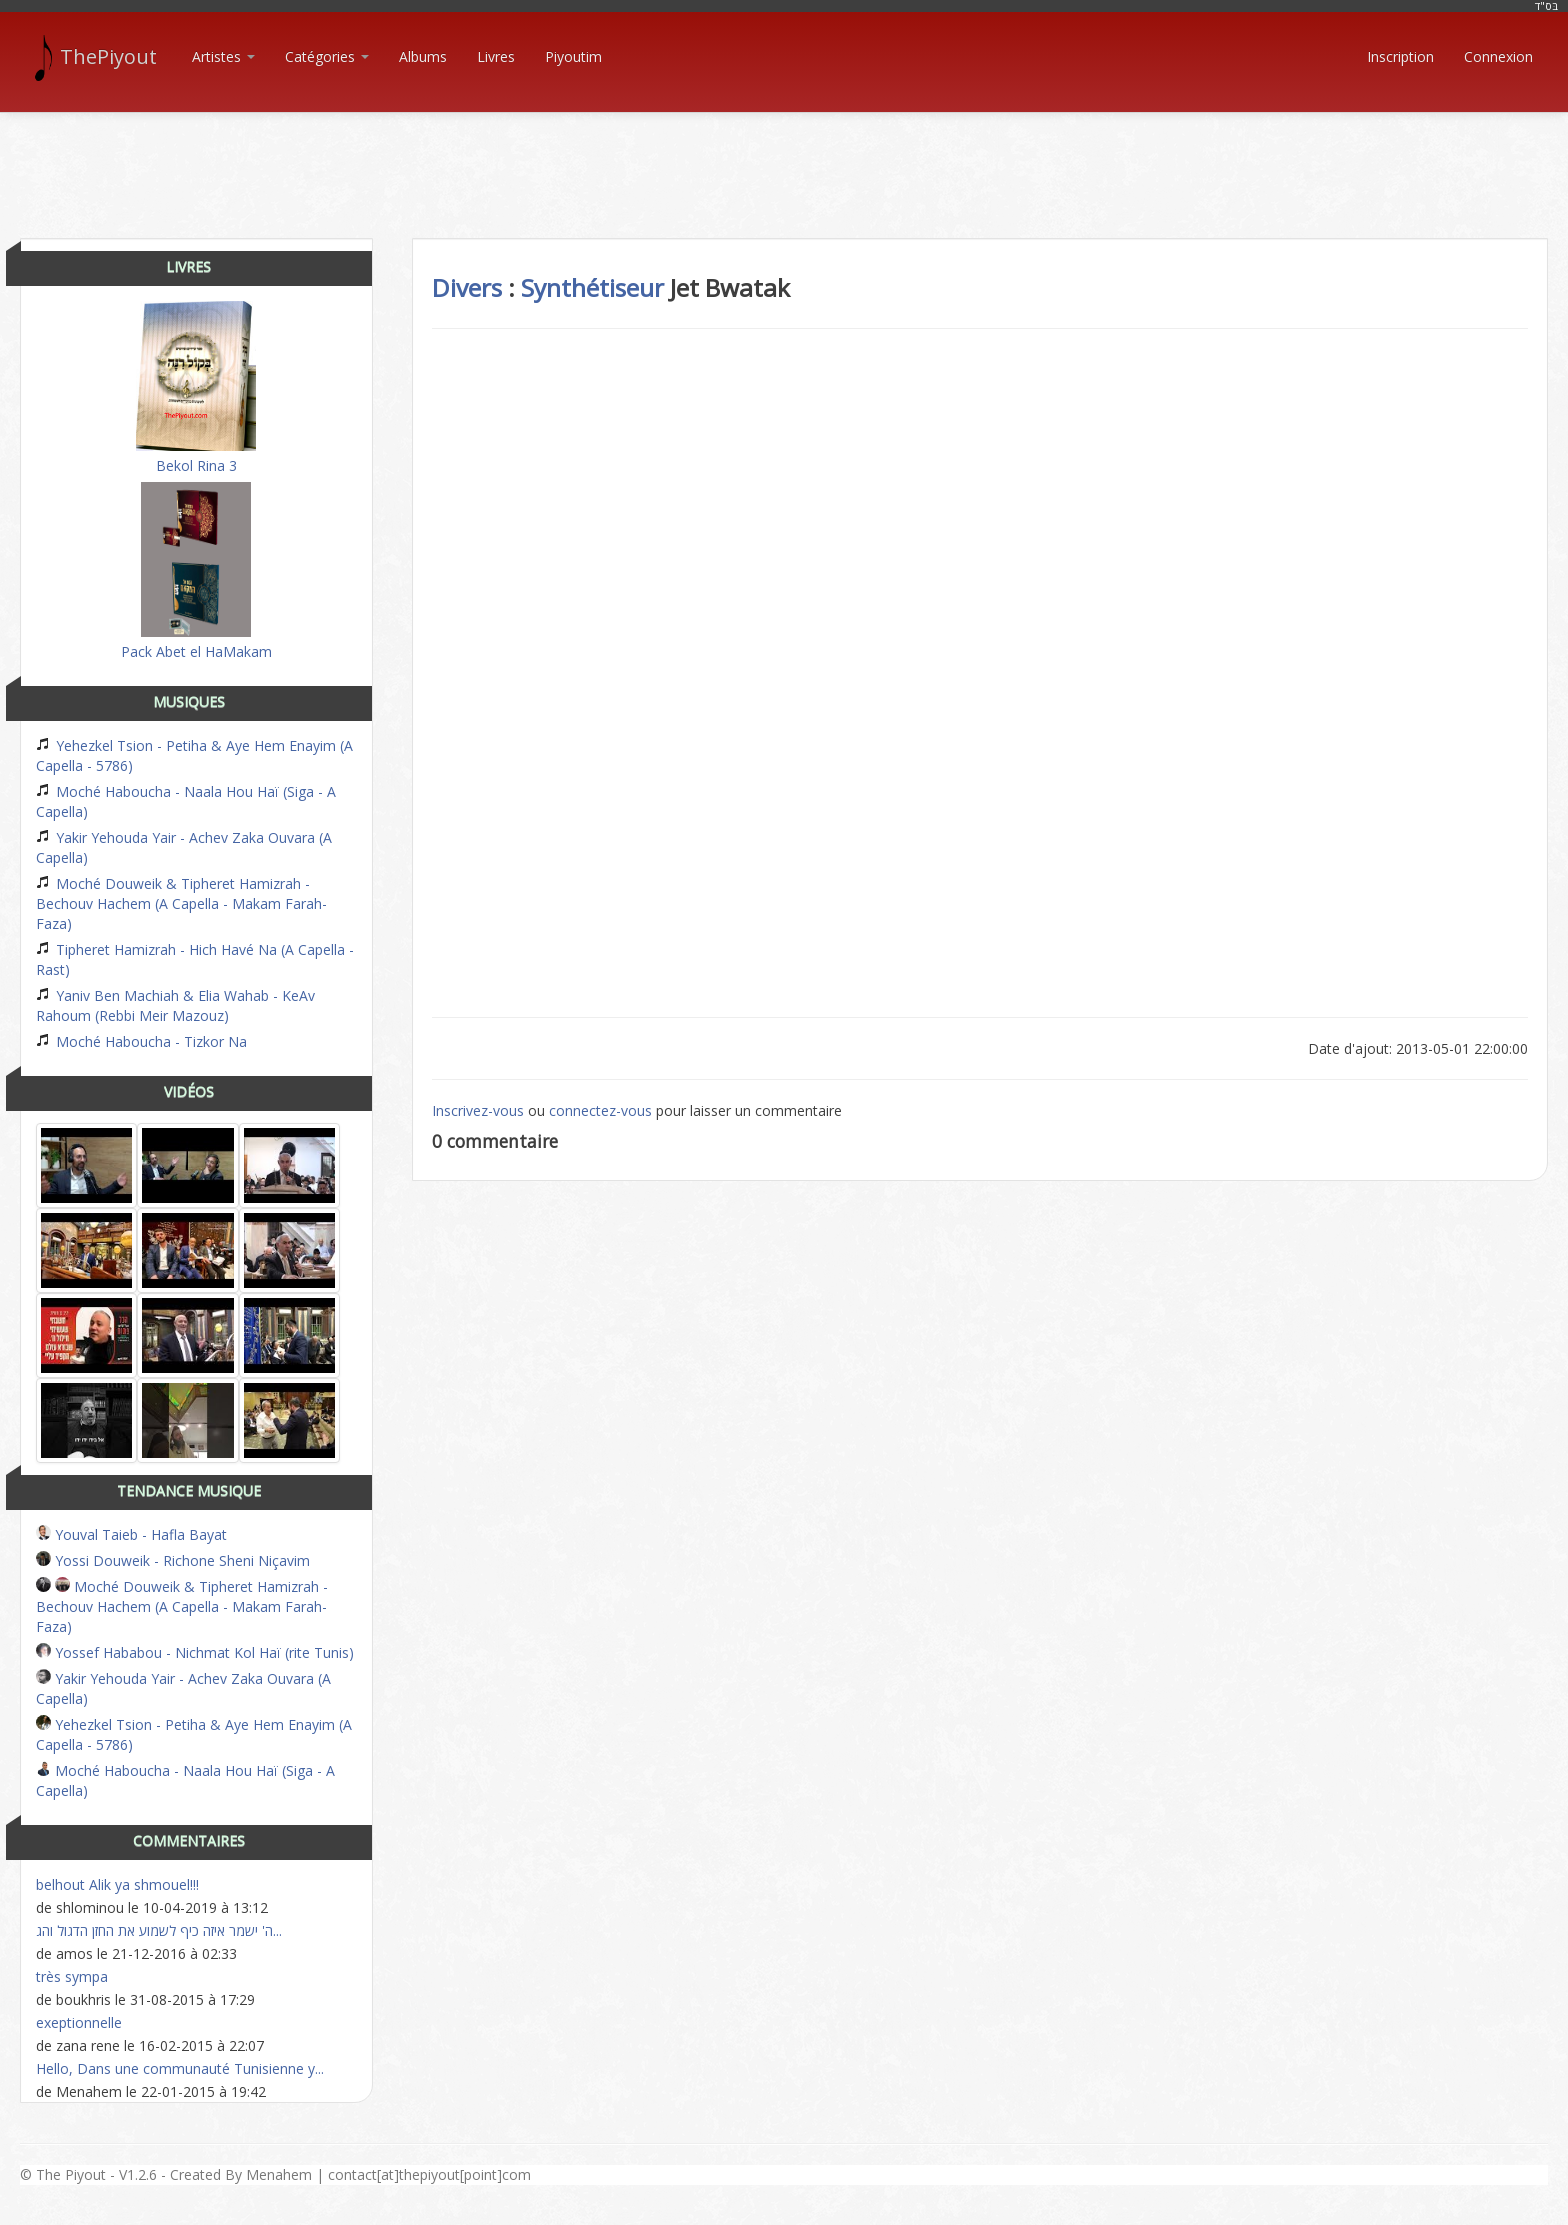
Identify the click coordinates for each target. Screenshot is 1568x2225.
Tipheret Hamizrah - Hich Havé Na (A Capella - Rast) (195, 959)
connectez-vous (600, 1110)
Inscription (1400, 56)
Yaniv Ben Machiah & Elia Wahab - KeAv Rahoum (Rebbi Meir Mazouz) (175, 1005)
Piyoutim (573, 56)
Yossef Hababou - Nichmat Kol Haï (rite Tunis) (195, 1652)
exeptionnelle (79, 2022)
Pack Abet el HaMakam (196, 571)
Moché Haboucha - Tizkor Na (141, 1041)
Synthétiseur (592, 287)
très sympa (72, 1976)
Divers (467, 287)
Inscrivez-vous (478, 1110)
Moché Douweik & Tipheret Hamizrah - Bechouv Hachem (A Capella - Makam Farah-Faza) (181, 903)
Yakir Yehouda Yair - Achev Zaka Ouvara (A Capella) (184, 847)
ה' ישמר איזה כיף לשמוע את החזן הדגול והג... (159, 1930)
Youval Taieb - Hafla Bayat (131, 1534)
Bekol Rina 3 (196, 388)
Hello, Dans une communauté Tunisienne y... (180, 2068)
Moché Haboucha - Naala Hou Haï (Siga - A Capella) (186, 801)
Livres (496, 56)
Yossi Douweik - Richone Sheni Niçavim (173, 1560)
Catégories (327, 56)
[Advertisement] (784, 158)
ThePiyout (98, 57)
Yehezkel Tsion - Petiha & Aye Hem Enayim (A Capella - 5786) (194, 755)
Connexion (1498, 56)
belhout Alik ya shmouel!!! (117, 1884)
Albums (423, 56)
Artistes (223, 56)
